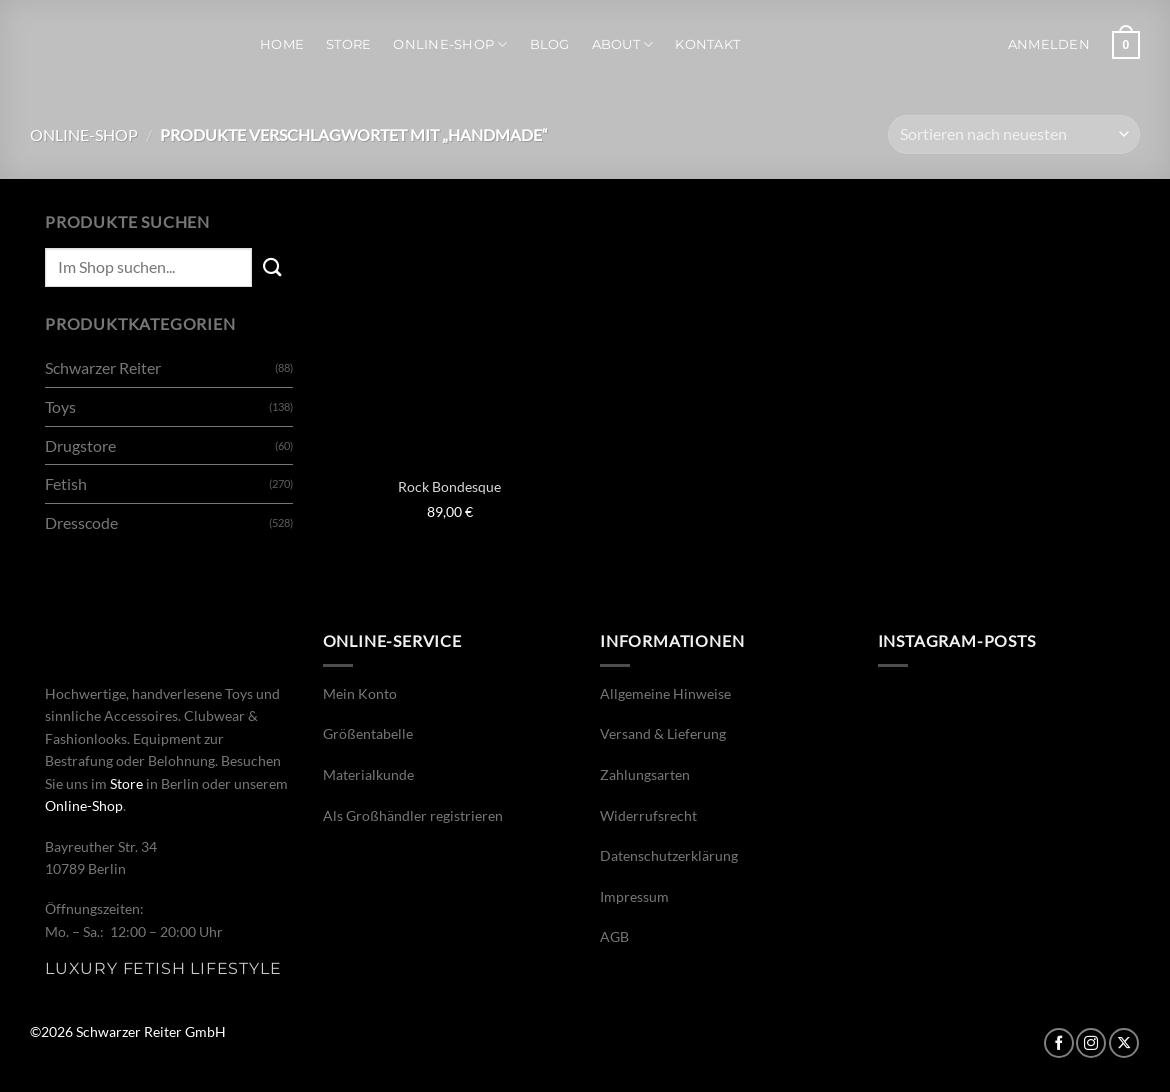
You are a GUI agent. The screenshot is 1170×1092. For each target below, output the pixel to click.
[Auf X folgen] (1124, 1043)
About (623, 44)
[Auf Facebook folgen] (1059, 1043)
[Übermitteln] (272, 267)
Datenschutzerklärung (669, 855)
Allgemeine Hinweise (665, 693)
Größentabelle (368, 733)
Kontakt (707, 44)
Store (348, 44)
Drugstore (80, 445)
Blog (550, 44)
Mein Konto (360, 693)
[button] (1049, 45)
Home (282, 44)
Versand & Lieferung (663, 733)
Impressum (634, 896)
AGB (614, 936)
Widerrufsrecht (648, 815)
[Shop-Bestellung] (1014, 134)
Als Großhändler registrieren (413, 815)
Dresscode (81, 522)
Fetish (66, 483)
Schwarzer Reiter (103, 367)
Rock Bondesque (449, 486)
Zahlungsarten (645, 774)
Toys (60, 406)
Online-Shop (450, 44)
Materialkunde (368, 774)
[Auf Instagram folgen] (1091, 1043)
